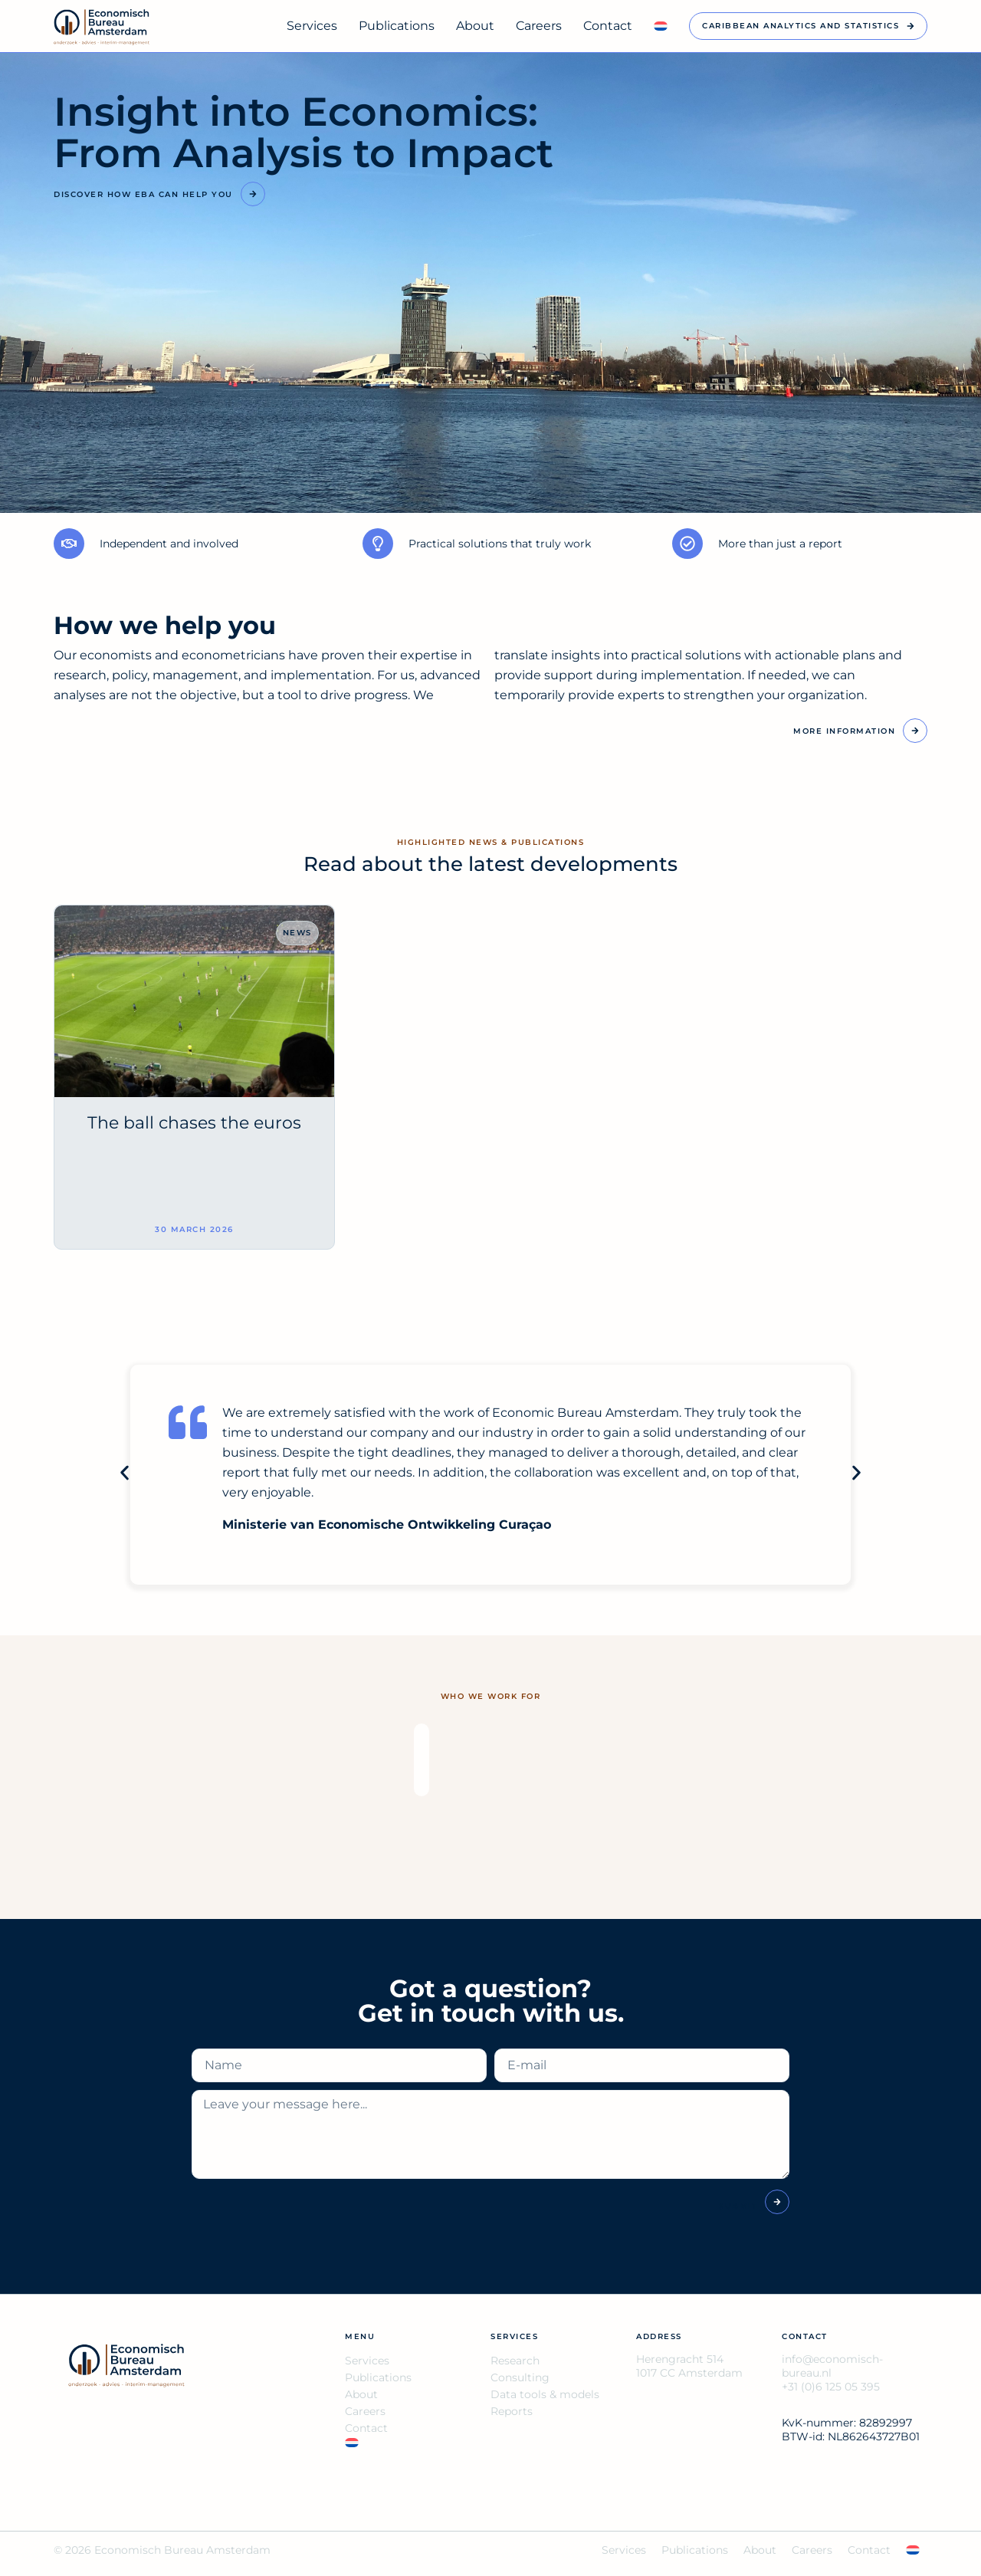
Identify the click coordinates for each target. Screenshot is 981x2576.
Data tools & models (544, 2394)
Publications (397, 25)
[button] (124, 1473)
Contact (607, 25)
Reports (511, 2411)
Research (515, 2360)
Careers (539, 25)
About (475, 25)
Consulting (520, 2377)
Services (312, 25)
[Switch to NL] (661, 26)
